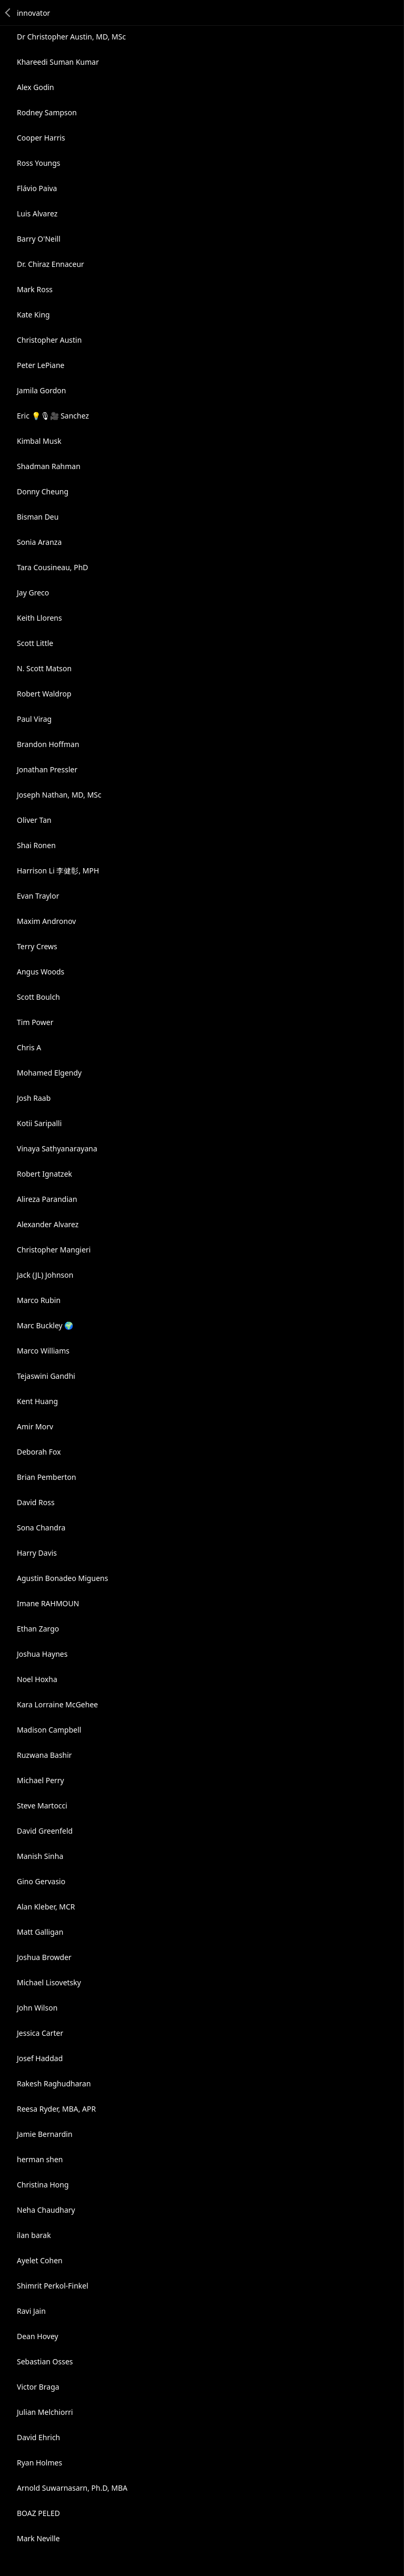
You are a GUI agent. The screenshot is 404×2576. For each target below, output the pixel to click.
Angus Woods (40, 972)
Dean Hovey (37, 2336)
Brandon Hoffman (48, 744)
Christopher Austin (49, 340)
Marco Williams (43, 1351)
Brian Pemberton (46, 1477)
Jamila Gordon (41, 390)
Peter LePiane (40, 365)
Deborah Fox (39, 1452)
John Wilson (37, 2008)
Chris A (29, 1047)
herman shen (40, 2159)
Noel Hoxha (37, 1679)
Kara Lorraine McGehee (57, 1704)
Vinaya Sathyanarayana (57, 1148)
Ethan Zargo (38, 1629)
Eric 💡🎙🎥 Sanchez (53, 416)
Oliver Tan (34, 820)
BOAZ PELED (38, 2513)
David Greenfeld (45, 1831)
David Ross (36, 1502)
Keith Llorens (39, 618)
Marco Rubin (38, 1300)
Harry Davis (37, 1553)
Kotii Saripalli (39, 1123)
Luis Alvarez (37, 213)
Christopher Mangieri (53, 1250)
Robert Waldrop (44, 694)
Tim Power (35, 1022)
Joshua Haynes (42, 1654)
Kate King (33, 315)
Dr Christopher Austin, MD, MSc (71, 37)
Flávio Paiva (37, 188)
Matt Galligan (40, 1932)
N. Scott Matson (44, 668)
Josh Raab (33, 1098)
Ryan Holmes (39, 2463)
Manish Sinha (40, 1856)
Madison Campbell (49, 1730)
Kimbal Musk (39, 441)
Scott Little (35, 643)
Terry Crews (37, 946)
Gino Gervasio (41, 1881)
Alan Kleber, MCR (46, 1907)
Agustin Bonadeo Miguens (62, 1578)
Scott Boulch (38, 997)
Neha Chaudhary (46, 2210)
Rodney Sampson (47, 112)
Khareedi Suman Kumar (58, 62)
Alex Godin (35, 87)
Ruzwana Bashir (44, 1755)
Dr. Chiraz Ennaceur (50, 264)
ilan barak (34, 2235)
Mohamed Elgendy (49, 1073)
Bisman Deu (37, 517)
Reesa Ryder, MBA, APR (56, 2109)
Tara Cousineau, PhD (52, 567)
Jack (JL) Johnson (45, 1275)
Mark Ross (35, 289)
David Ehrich (38, 2437)
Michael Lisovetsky (49, 1982)
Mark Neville (38, 2538)
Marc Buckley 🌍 (45, 1325)
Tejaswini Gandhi (46, 1376)
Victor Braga (38, 2387)
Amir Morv (35, 1426)
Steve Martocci (42, 1806)
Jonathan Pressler (47, 769)
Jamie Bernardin (45, 2134)
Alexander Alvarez (47, 1224)
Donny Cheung (42, 491)
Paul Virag (34, 719)
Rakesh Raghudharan (54, 2083)
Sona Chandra (41, 1528)
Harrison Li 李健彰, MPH (58, 871)
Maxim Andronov (46, 921)
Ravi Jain (31, 2311)
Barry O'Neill (38, 239)
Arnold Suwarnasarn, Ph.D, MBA (72, 2488)
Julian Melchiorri (45, 2412)
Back (8, 12)
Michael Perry (40, 1780)
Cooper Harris (41, 138)
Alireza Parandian (47, 1199)
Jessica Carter (40, 2033)
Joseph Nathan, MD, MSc (59, 795)
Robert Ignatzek (44, 1174)
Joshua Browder (44, 1957)
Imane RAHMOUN (48, 1603)
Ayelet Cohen (40, 2260)
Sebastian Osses (45, 2361)
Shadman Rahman (48, 466)
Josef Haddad (40, 2058)
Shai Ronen (36, 845)
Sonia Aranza (39, 542)
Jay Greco (33, 593)
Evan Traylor (38, 896)
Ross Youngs (38, 163)
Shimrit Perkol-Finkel (52, 2286)
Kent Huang (37, 1401)
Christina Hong (43, 2185)
